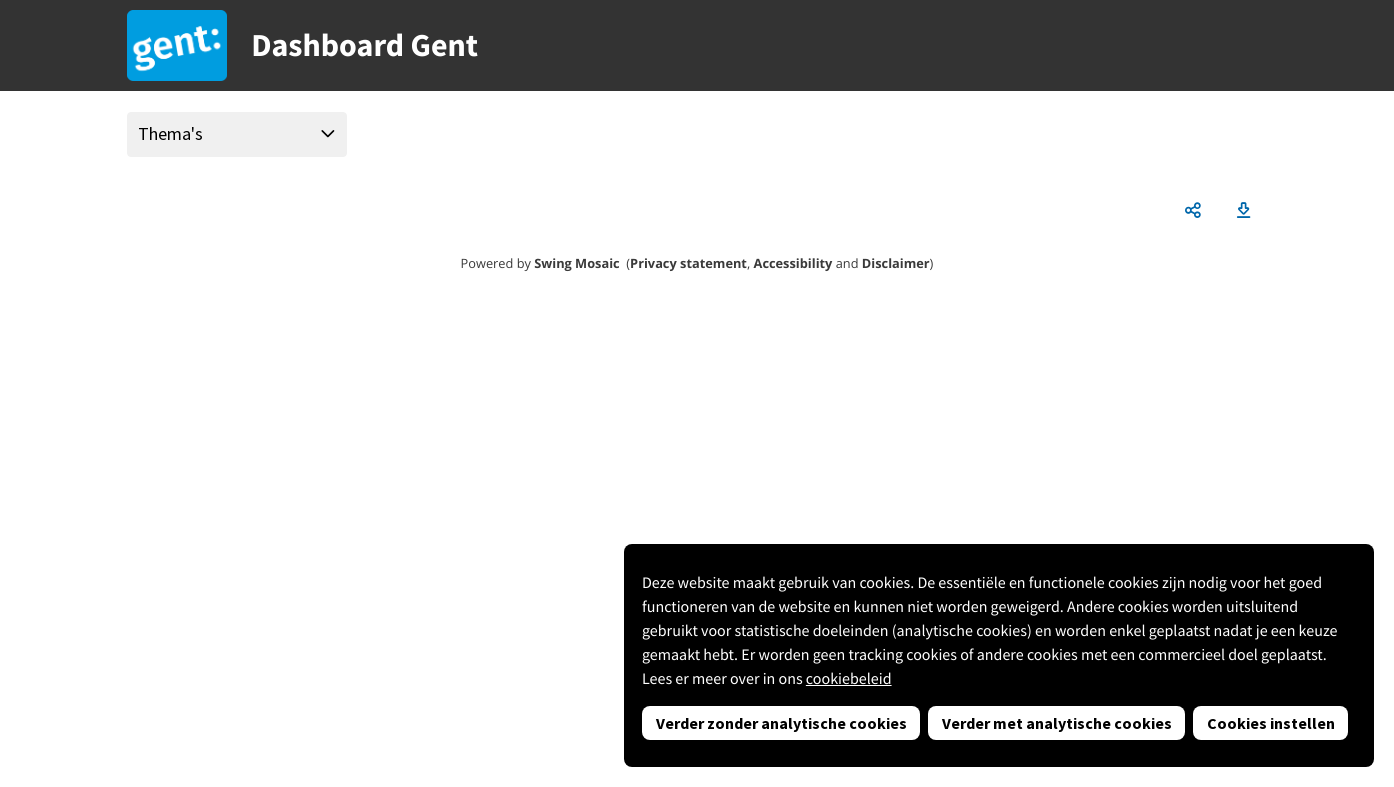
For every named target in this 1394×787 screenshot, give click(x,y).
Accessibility (793, 263)
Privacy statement (688, 263)
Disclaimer (896, 263)
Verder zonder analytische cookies (781, 723)
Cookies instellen (1271, 723)
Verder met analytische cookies (1057, 723)
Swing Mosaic (576, 263)
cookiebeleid (849, 679)
